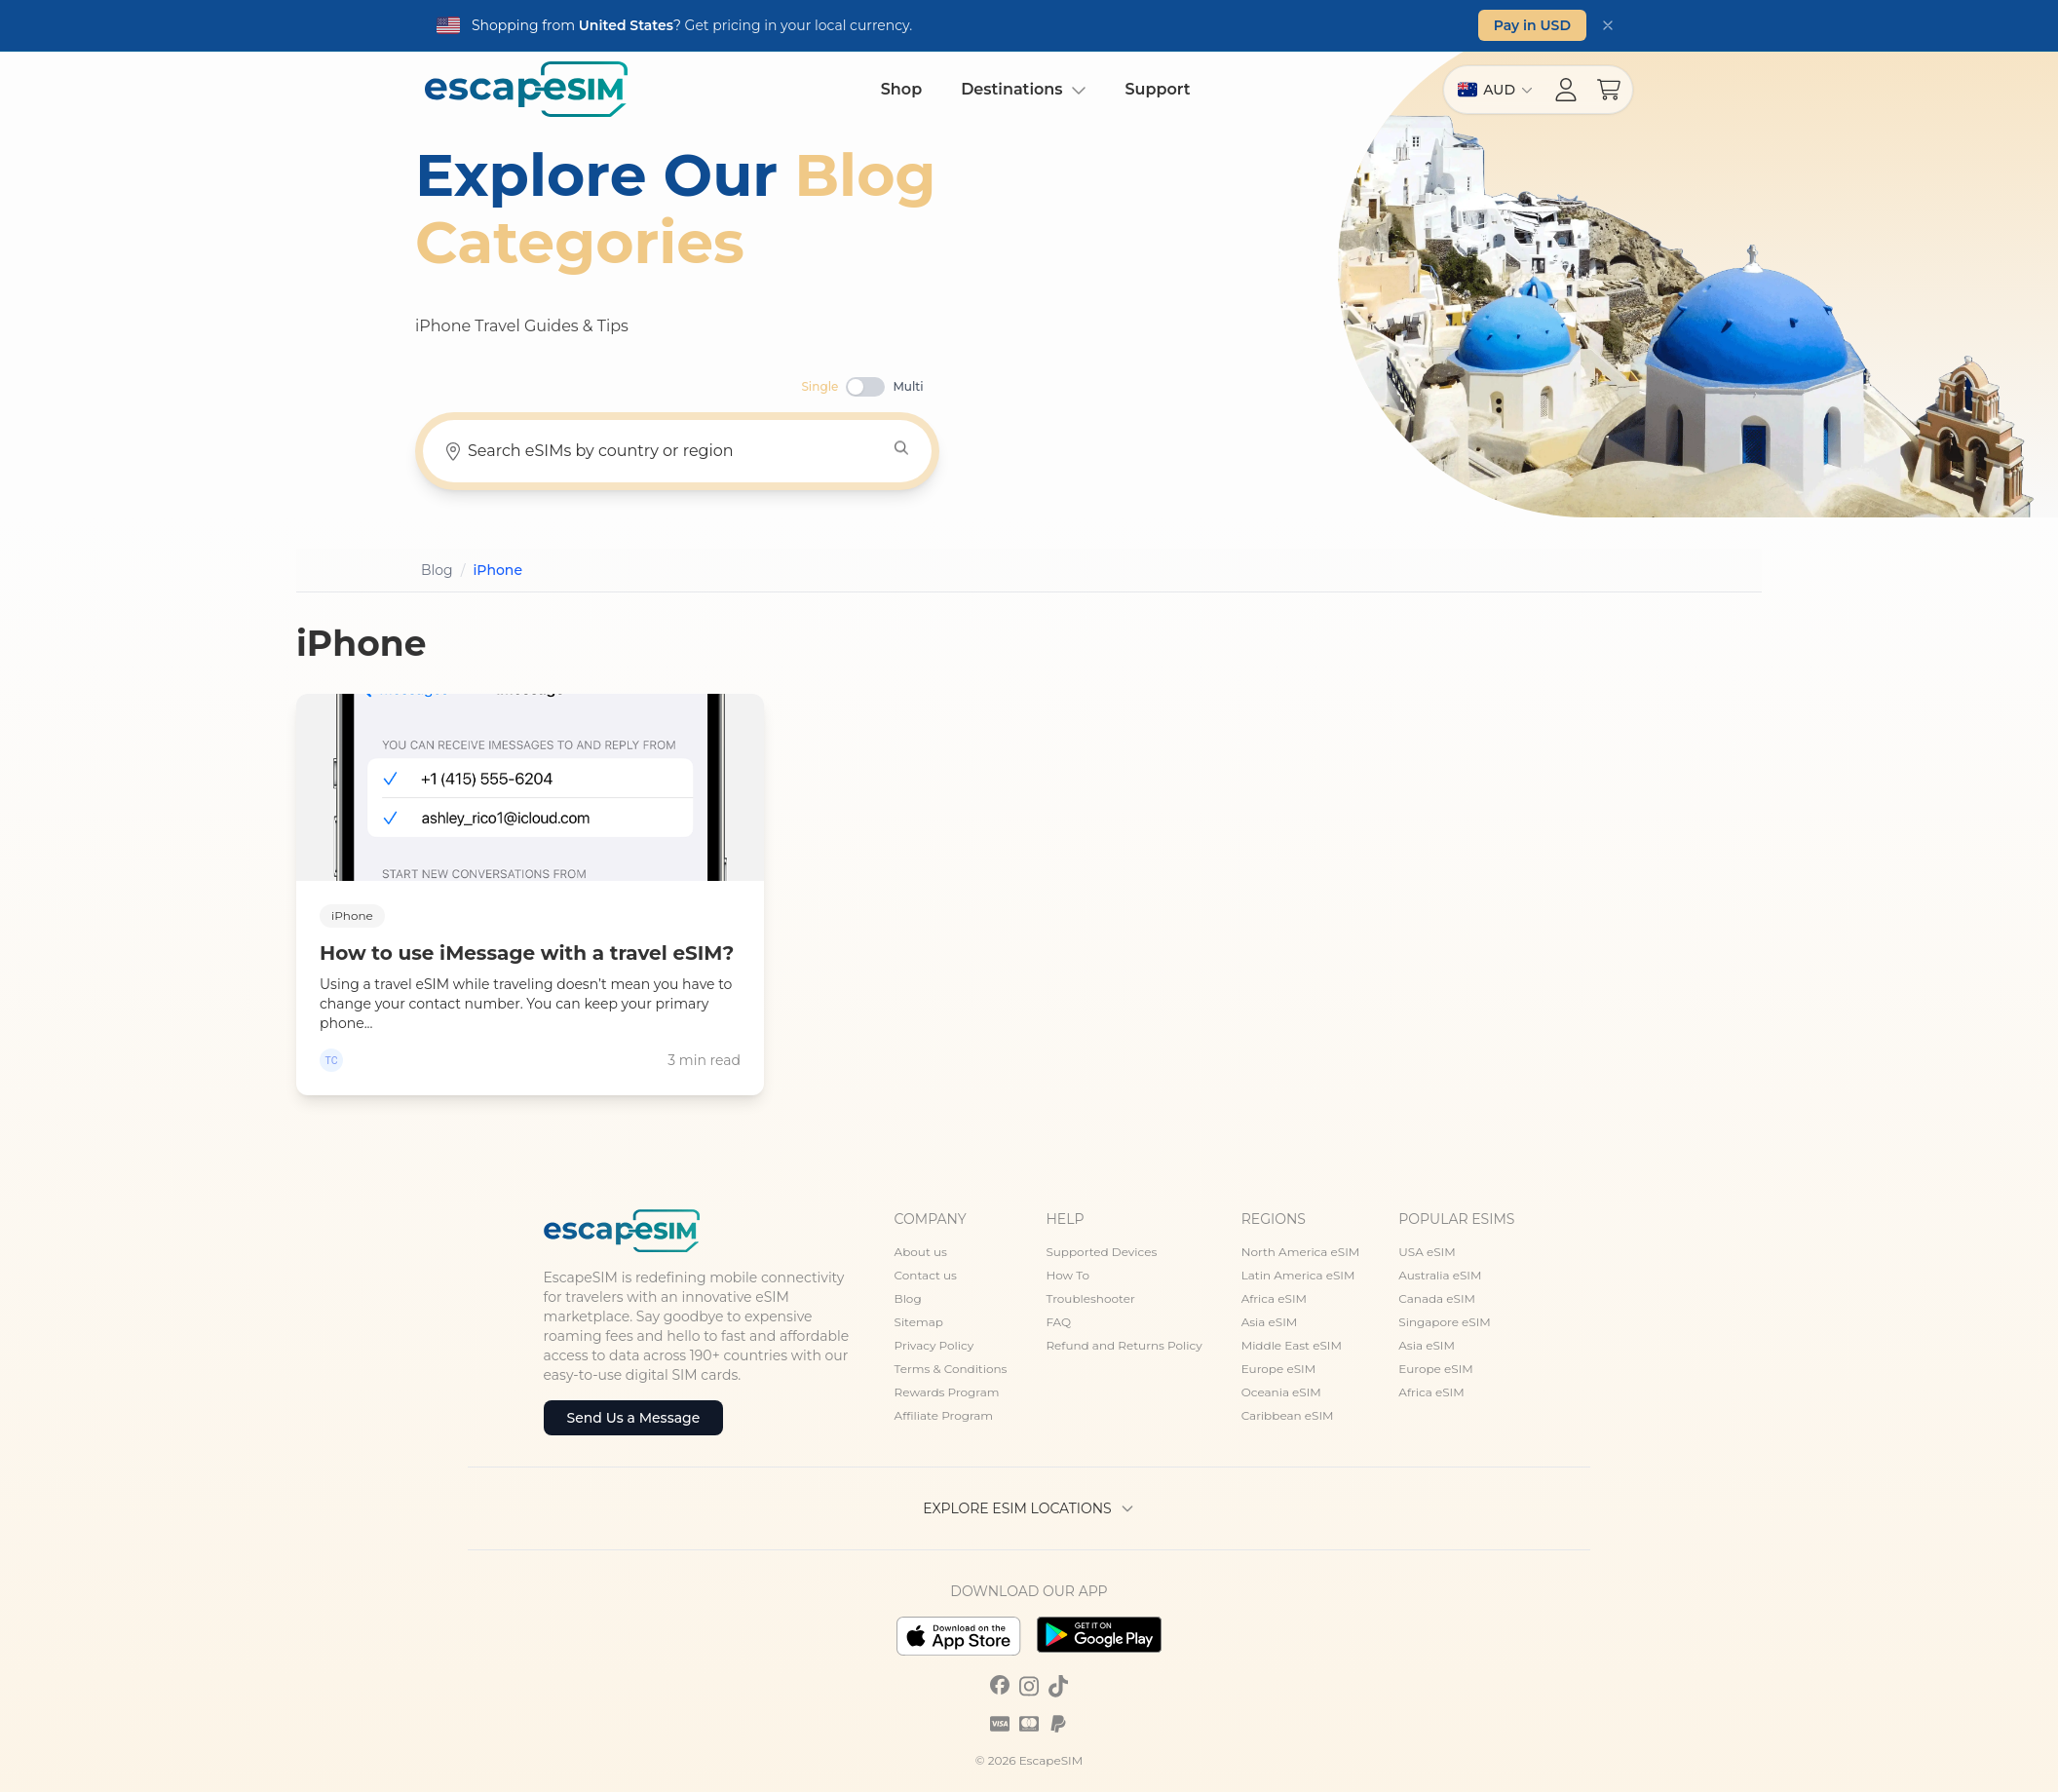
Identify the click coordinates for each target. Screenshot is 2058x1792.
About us (921, 1251)
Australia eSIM (1439, 1275)
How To (1067, 1275)
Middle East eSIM (1291, 1345)
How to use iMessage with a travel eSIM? (527, 953)
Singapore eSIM (1444, 1322)
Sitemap (919, 1322)
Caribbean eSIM (1287, 1415)
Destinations (1023, 89)
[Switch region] (1495, 89)
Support (1158, 89)
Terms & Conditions (951, 1368)
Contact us (926, 1275)
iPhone (352, 915)
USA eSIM (1426, 1251)
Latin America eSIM (1298, 1275)
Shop (901, 89)
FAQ (1058, 1322)
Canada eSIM (1436, 1298)
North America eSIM (1300, 1251)
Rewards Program (947, 1392)
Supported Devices (1101, 1251)
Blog (908, 1298)
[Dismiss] (1607, 25)
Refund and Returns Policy (1123, 1345)
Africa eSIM (1274, 1298)
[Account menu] (1565, 89)
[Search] (901, 448)
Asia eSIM (1269, 1322)
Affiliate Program (944, 1415)
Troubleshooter (1090, 1298)
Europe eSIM (1278, 1368)
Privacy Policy (934, 1345)
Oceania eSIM (1281, 1392)
